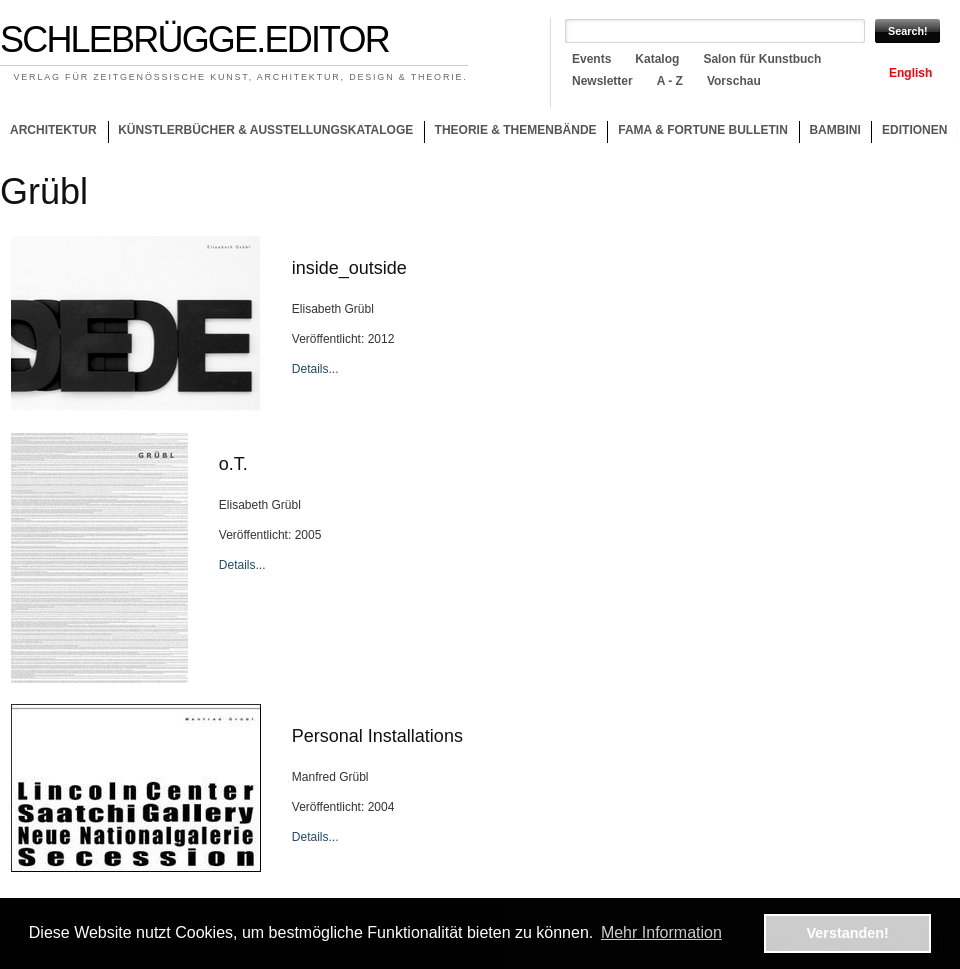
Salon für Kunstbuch (762, 59)
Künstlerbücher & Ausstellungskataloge (265, 130)
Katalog (657, 59)
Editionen (914, 130)
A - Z (670, 81)
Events (591, 59)
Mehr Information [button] (661, 932)
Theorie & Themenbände (510, 133)
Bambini (834, 130)
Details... (315, 369)
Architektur (53, 130)
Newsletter (602, 81)
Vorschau (734, 81)
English (910, 73)
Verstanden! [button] (848, 933)
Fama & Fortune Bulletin (703, 130)
